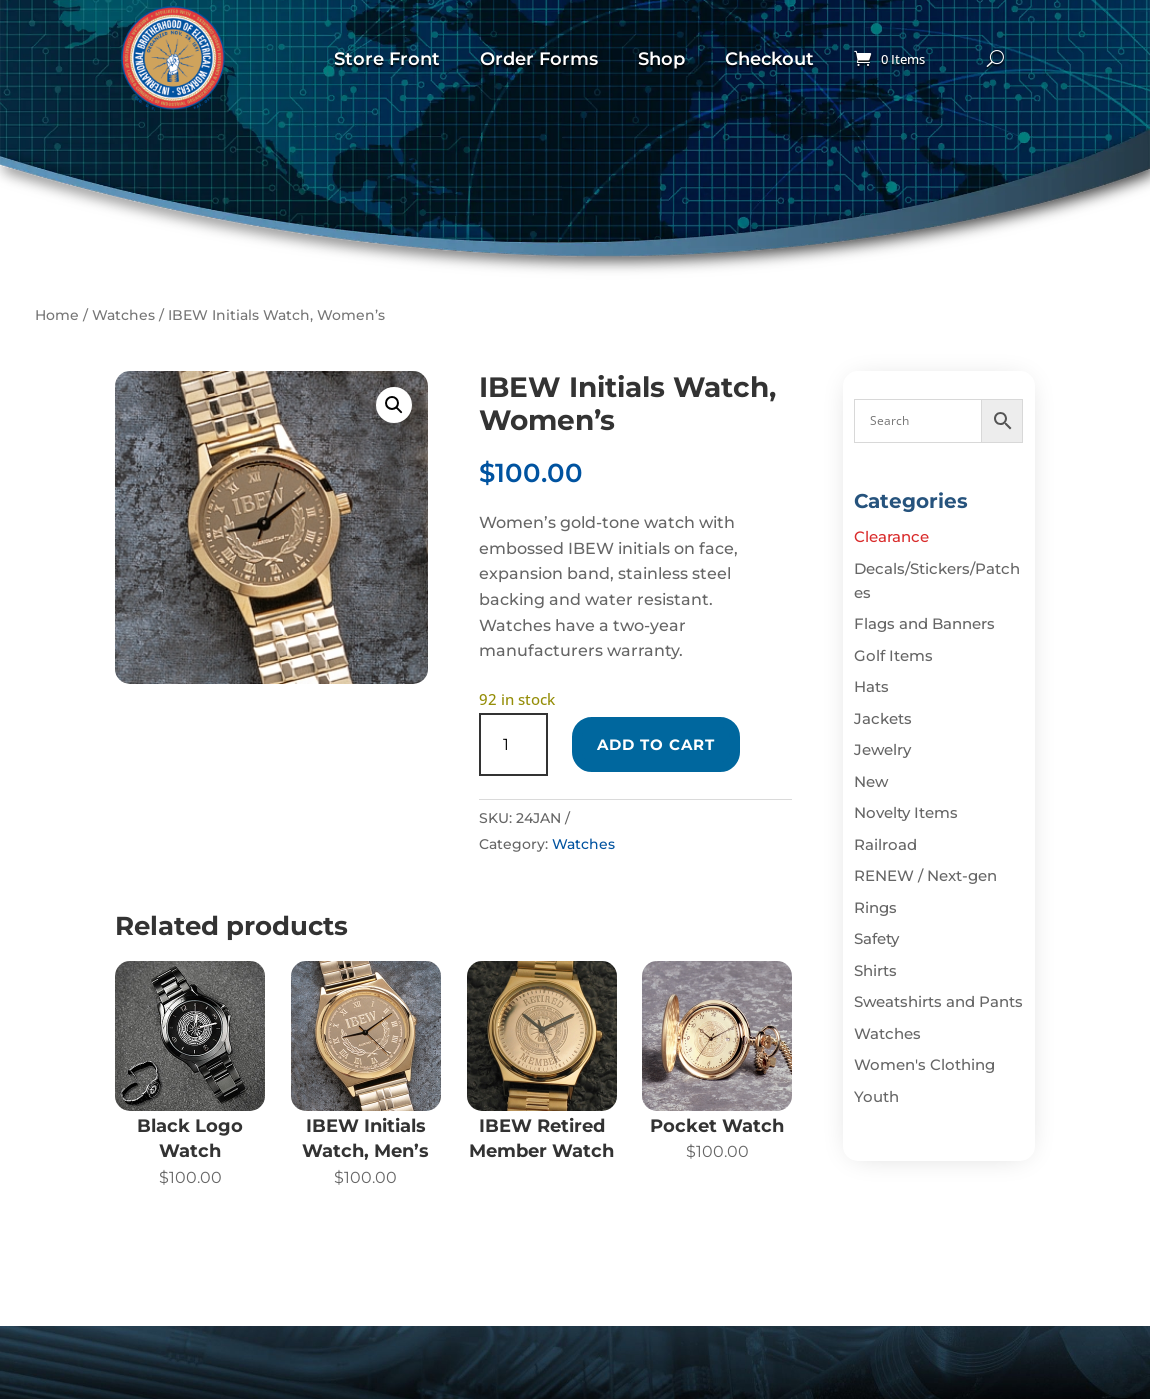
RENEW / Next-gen (925, 875)
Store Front (387, 59)
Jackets (883, 718)
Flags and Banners (924, 623)
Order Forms (539, 59)
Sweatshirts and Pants (938, 1001)
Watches (123, 315)
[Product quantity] (513, 744)
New (871, 781)
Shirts (875, 970)
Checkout (769, 59)
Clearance (891, 536)
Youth (876, 1096)
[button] (394, 405)
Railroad (885, 844)
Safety (876, 938)
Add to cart (656, 744)
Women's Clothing (924, 1064)
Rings (875, 907)
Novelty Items (906, 812)
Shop (661, 59)
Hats (871, 686)
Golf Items (893, 655)
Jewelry (882, 749)
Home (57, 315)
